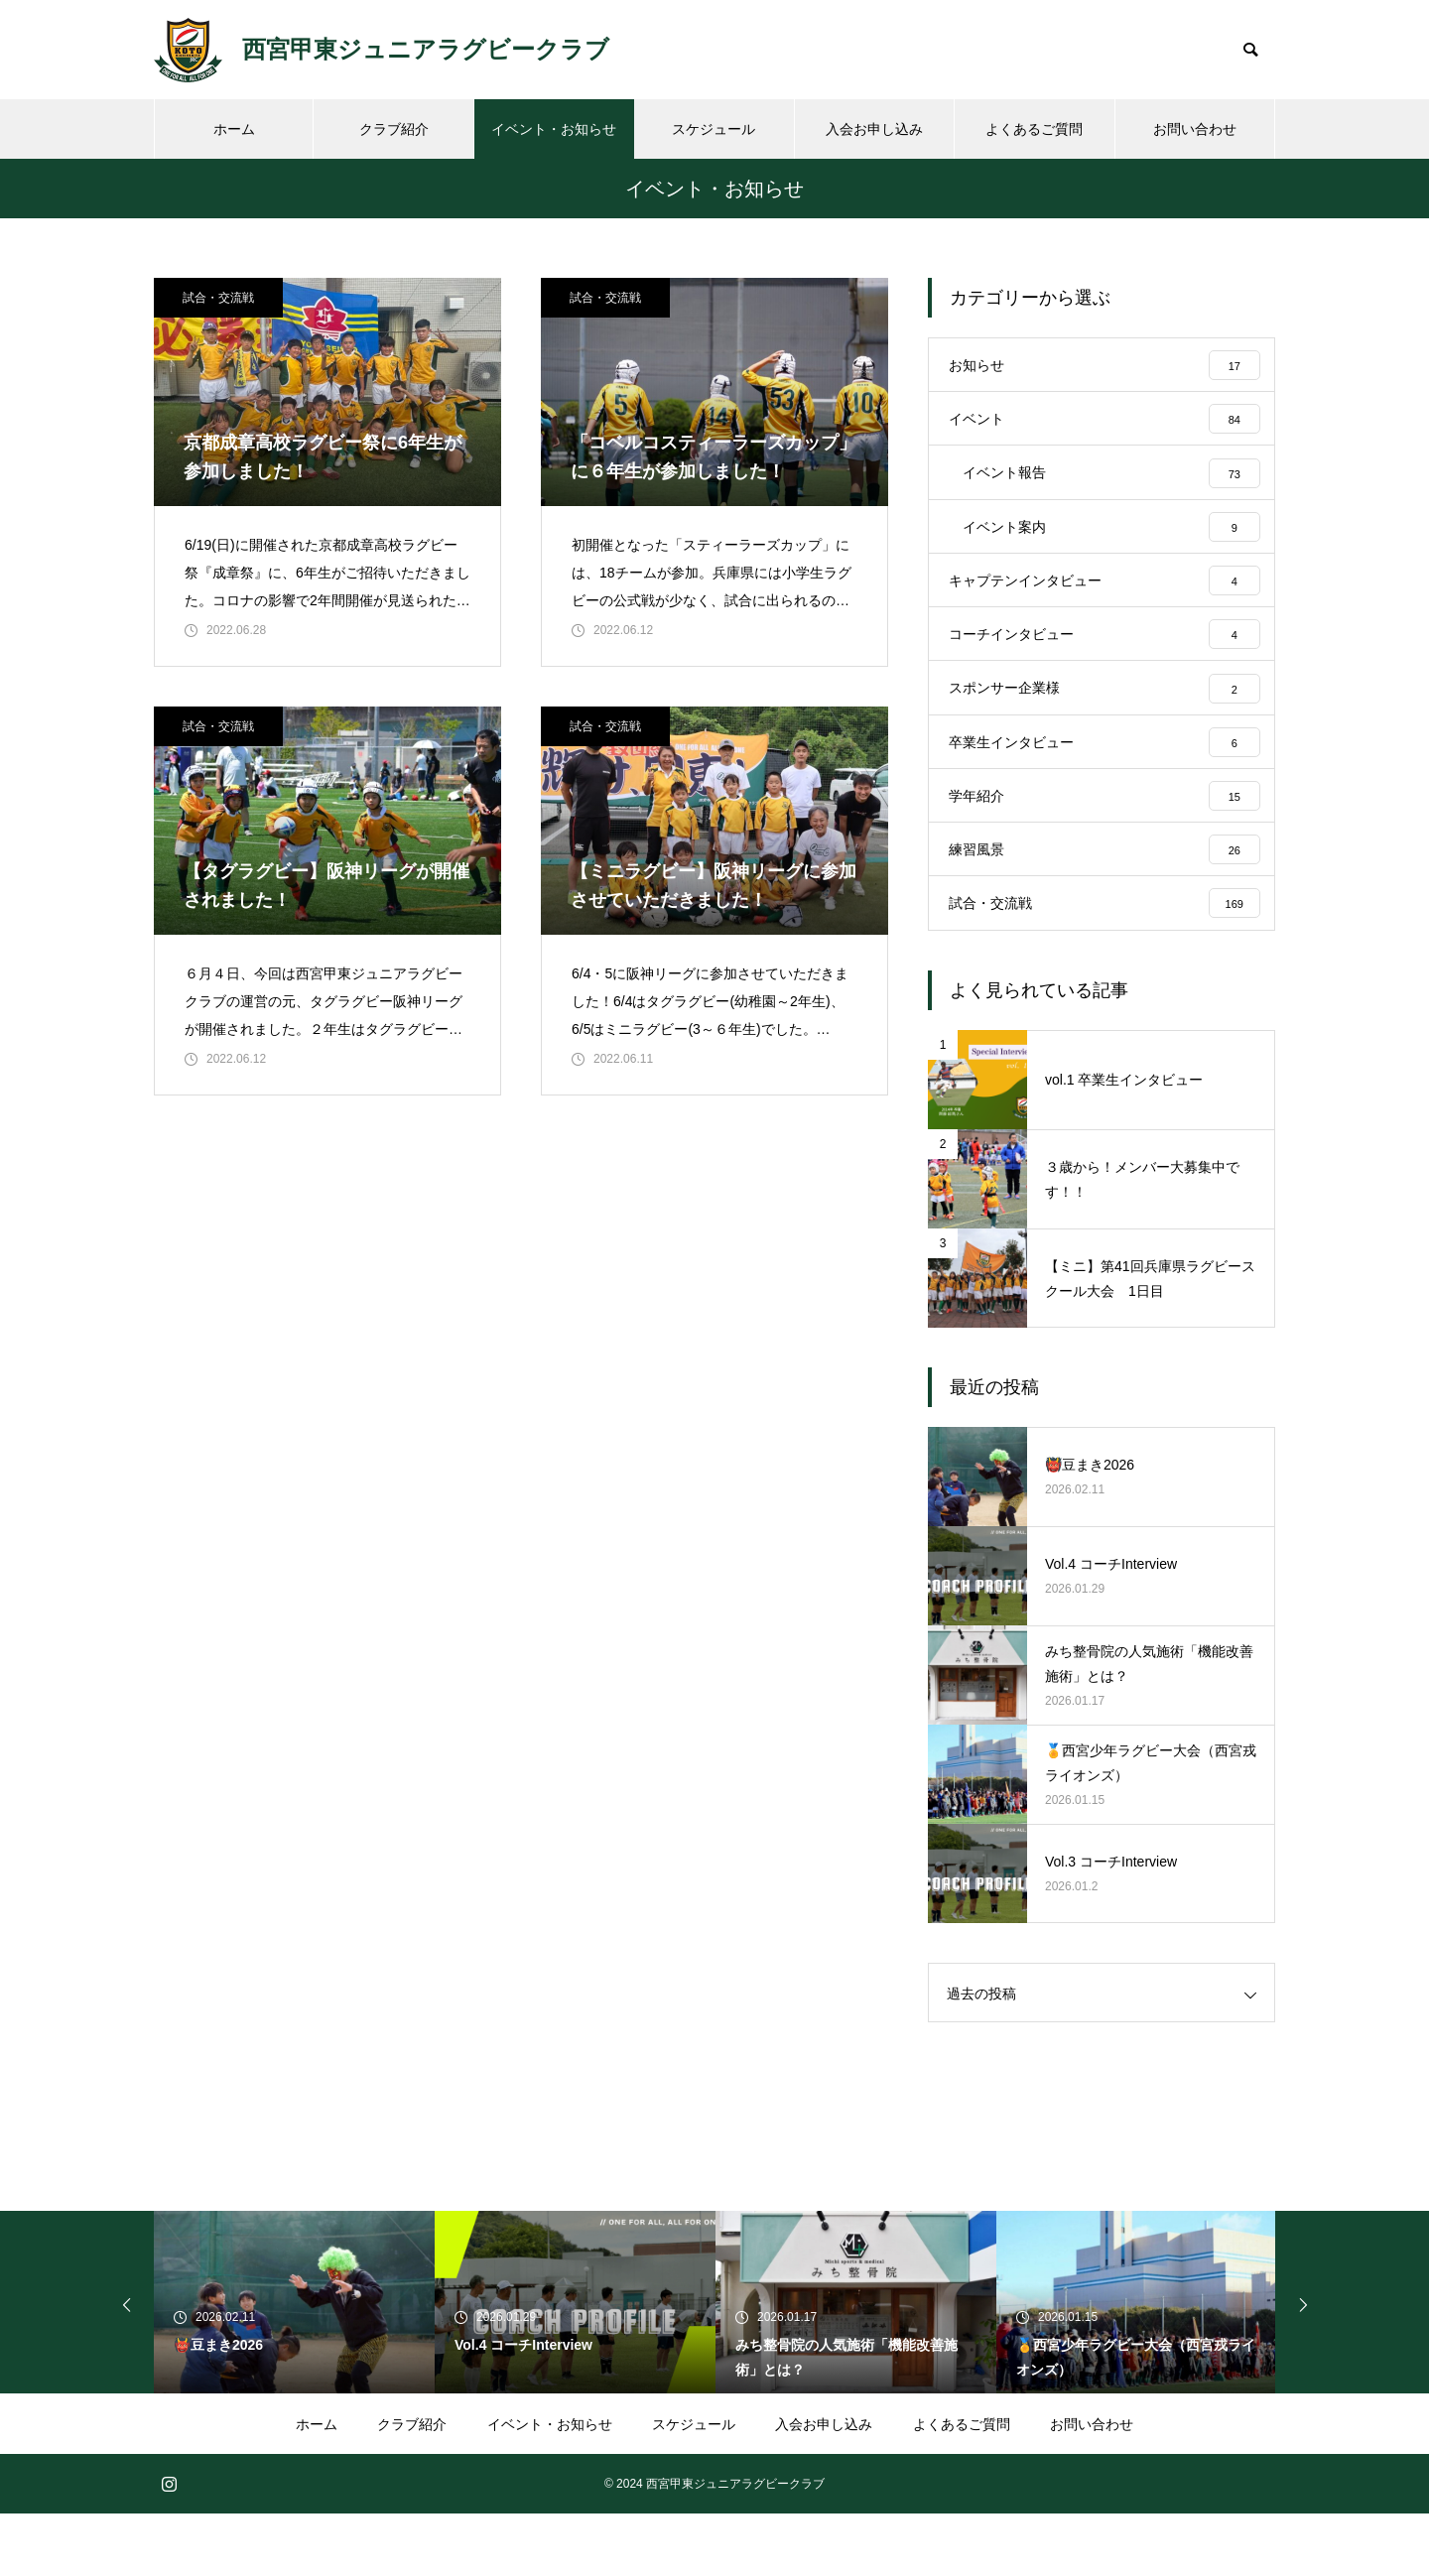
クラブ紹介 (394, 129)
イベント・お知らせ (553, 129)
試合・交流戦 (218, 298)
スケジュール (713, 129)
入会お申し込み (874, 129)
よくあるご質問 (1034, 129)
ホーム (234, 129)
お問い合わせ (1194, 129)
